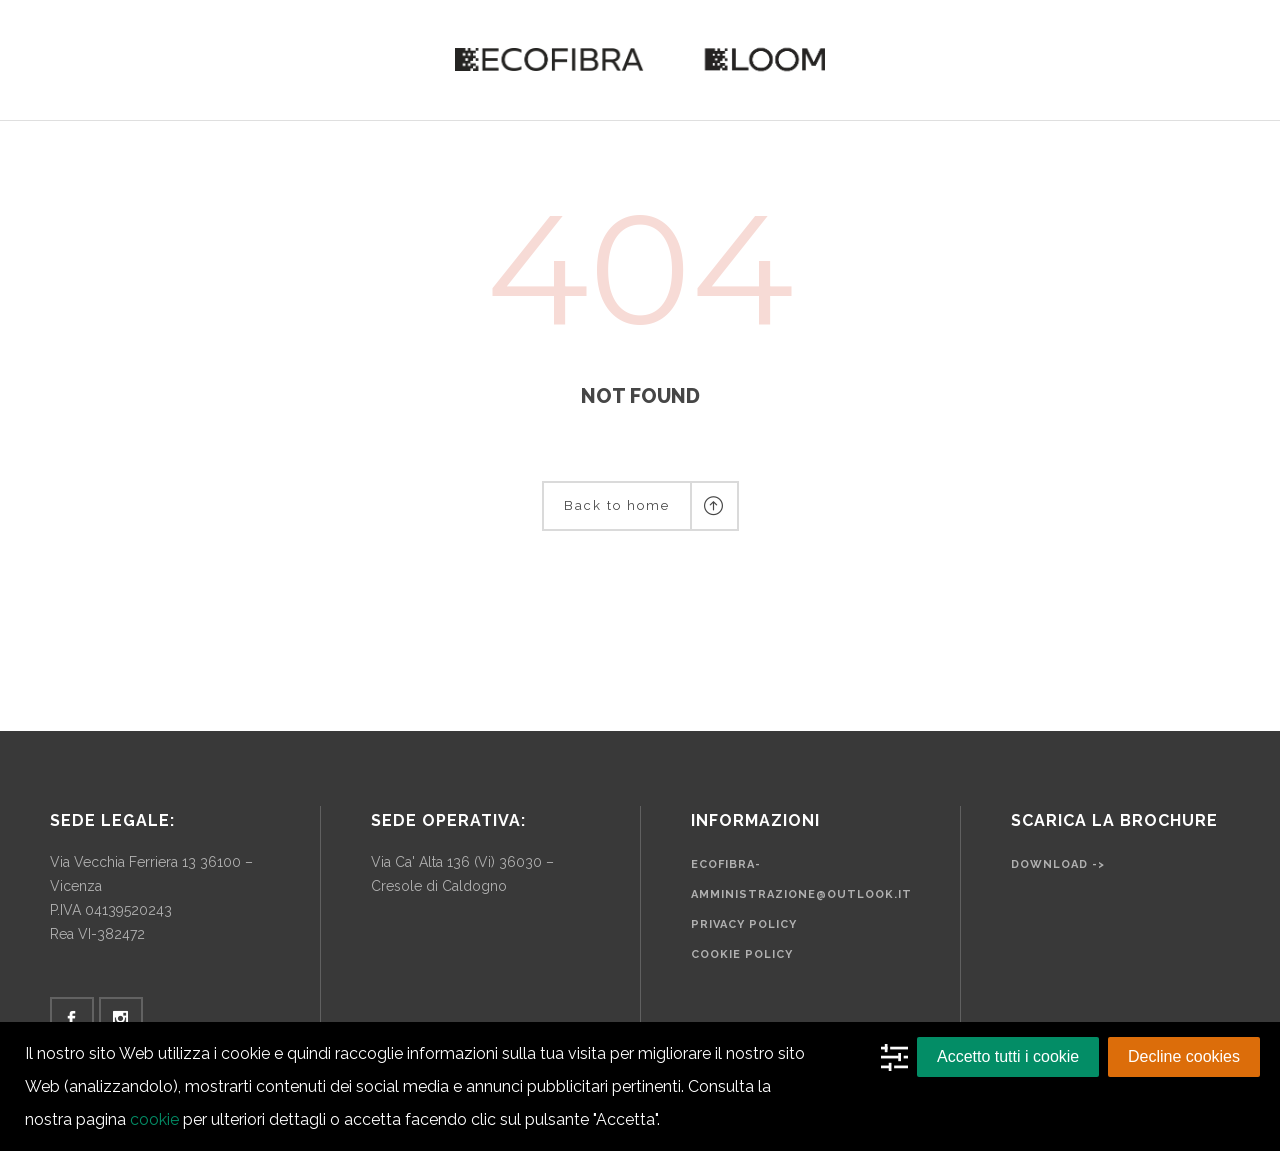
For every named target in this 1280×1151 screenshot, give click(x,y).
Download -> (1058, 864)
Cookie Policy (742, 954)
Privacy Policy (744, 924)
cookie (154, 1119)
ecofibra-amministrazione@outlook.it (801, 879)
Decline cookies (1184, 1056)
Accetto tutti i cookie (1008, 1056)
